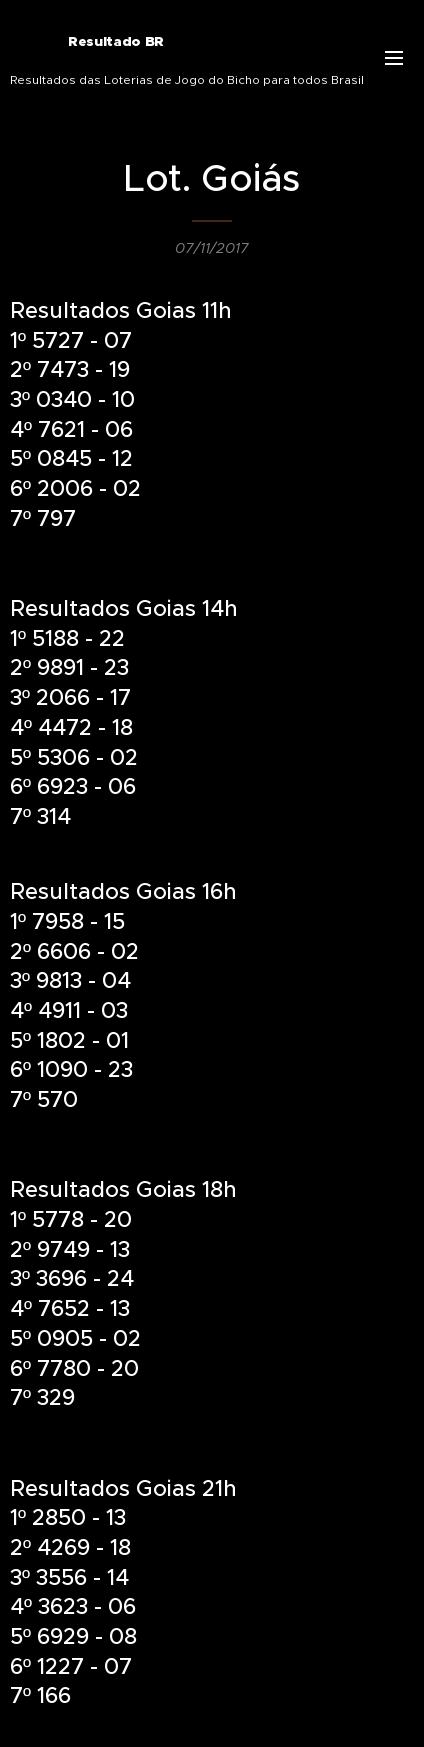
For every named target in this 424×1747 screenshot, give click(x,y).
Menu (394, 58)
